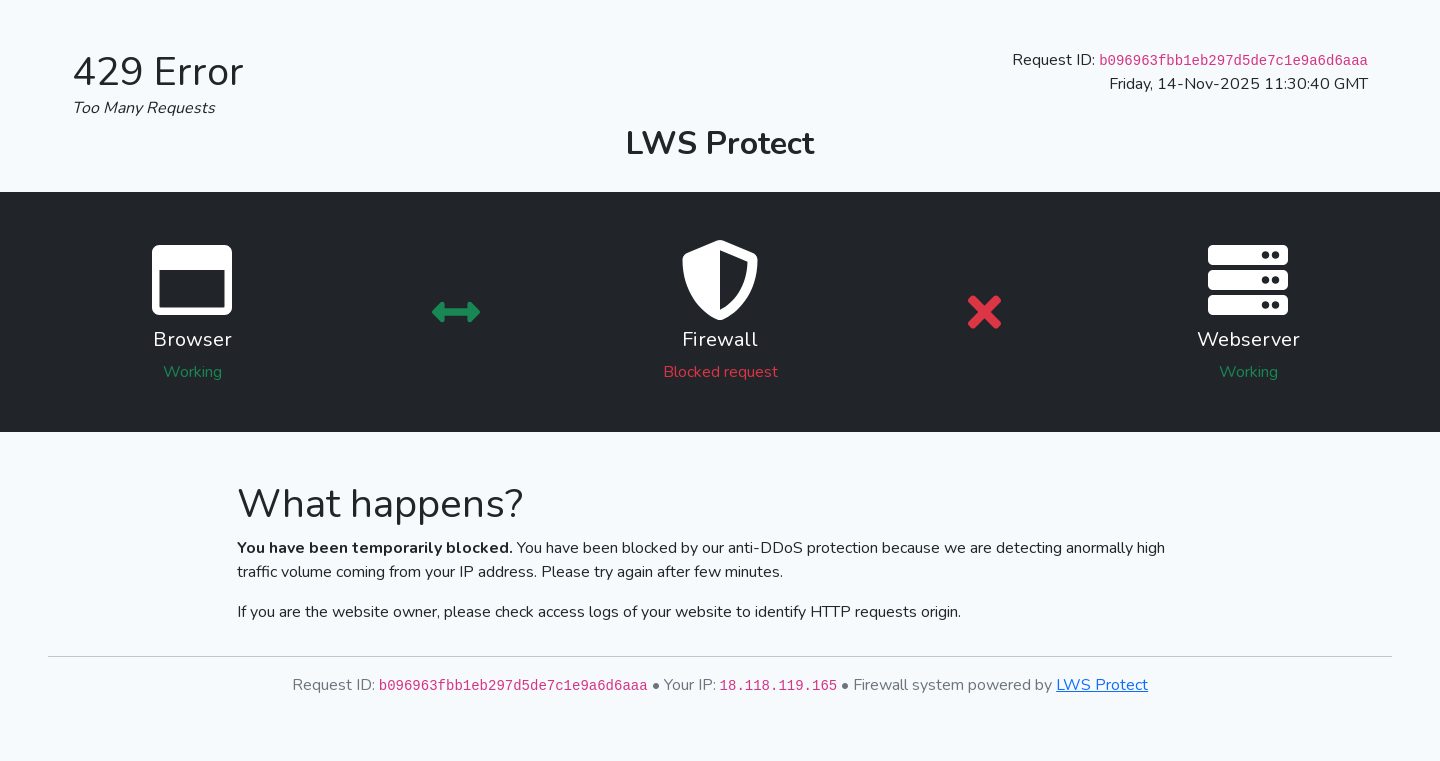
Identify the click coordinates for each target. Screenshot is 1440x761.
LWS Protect (1102, 685)
